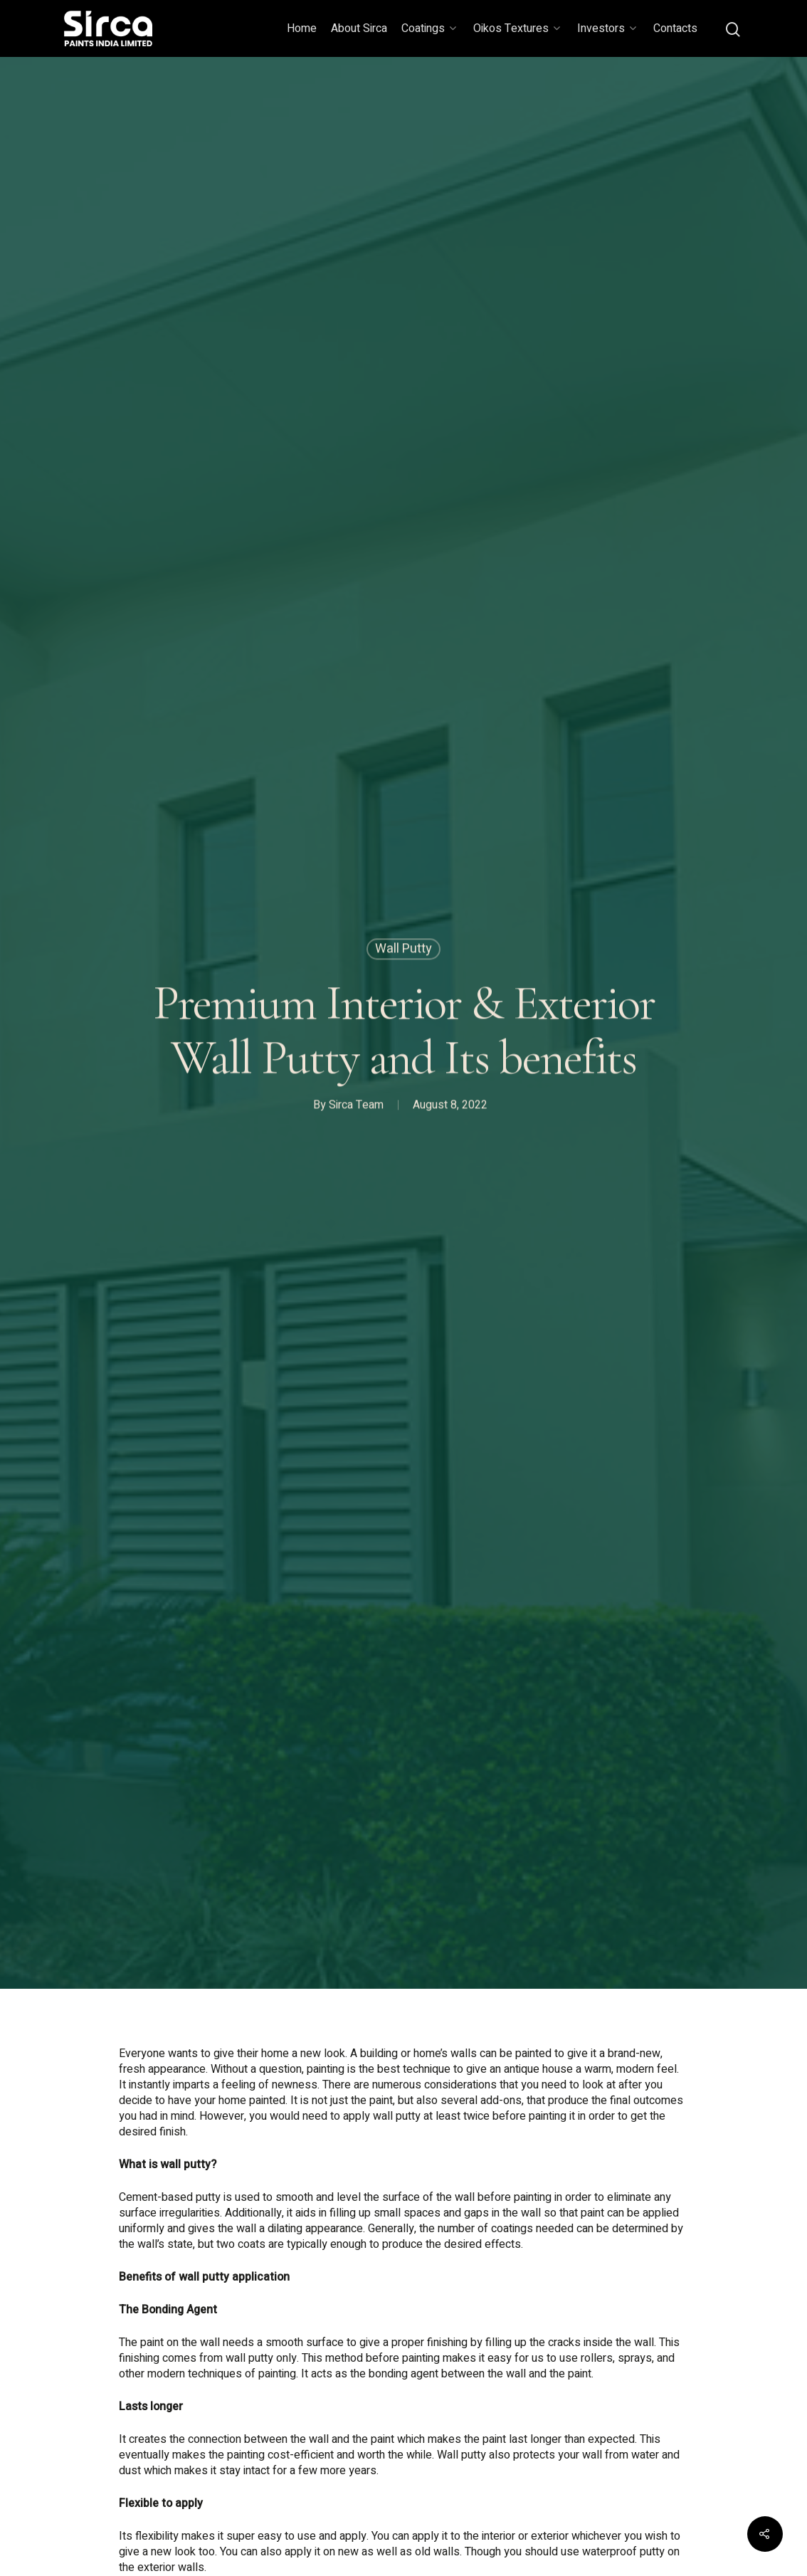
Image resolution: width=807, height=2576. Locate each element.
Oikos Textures (516, 28)
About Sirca (359, 28)
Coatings (428, 28)
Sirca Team (356, 1107)
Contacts (675, 28)
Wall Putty (403, 951)
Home (302, 28)
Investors (606, 28)
